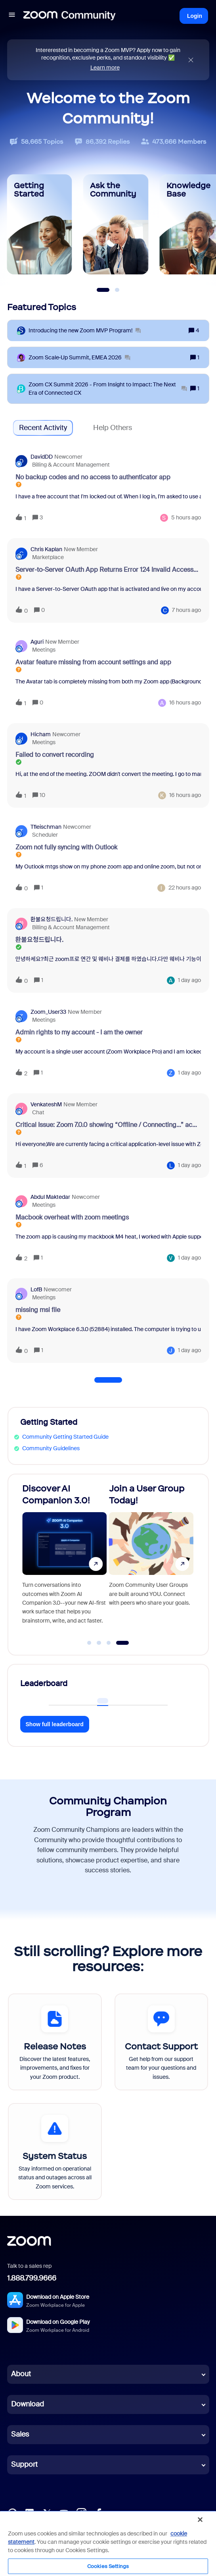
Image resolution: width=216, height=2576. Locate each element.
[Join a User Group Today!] (151, 1561)
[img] (191, 60)
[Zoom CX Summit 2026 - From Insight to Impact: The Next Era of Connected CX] (108, 389)
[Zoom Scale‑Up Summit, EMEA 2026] (79, 357)
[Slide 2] (117, 289)
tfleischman (46, 827)
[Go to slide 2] (99, 1642)
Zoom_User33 (48, 1012)
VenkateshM (46, 1104)
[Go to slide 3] (108, 1642)
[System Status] (55, 2151)
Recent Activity (43, 427)
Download (27, 2404)
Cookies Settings (108, 2566)
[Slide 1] (103, 289)
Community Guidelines (51, 1448)
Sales (20, 2434)
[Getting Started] (39, 224)
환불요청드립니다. (52, 919)
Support (24, 2464)
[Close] (200, 2519)
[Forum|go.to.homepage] (69, 16)
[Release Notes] (55, 2041)
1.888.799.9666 (31, 2278)
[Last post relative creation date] (186, 517)
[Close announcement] (190, 59)
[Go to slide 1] (89, 1642)
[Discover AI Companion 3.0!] (64, 1561)
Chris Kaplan (46, 549)
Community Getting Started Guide (65, 1436)
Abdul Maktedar (50, 1197)
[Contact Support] (161, 2041)
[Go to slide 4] (122, 1642)
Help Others (112, 427)
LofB (36, 1289)
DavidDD (42, 456)
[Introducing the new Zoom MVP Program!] (85, 330)
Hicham (41, 734)
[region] (108, 2543)
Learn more (105, 67)
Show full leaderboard (55, 1724)
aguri (37, 641)
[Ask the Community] (115, 224)
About (21, 2374)
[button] (12, 16)
